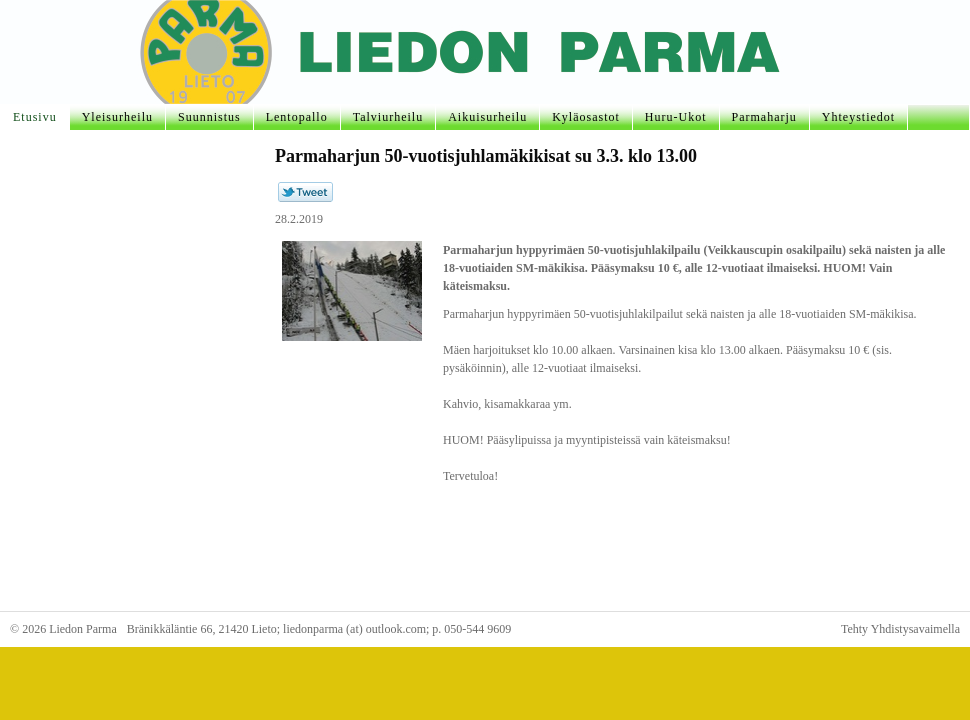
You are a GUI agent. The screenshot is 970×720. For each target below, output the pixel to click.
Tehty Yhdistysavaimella (900, 629)
